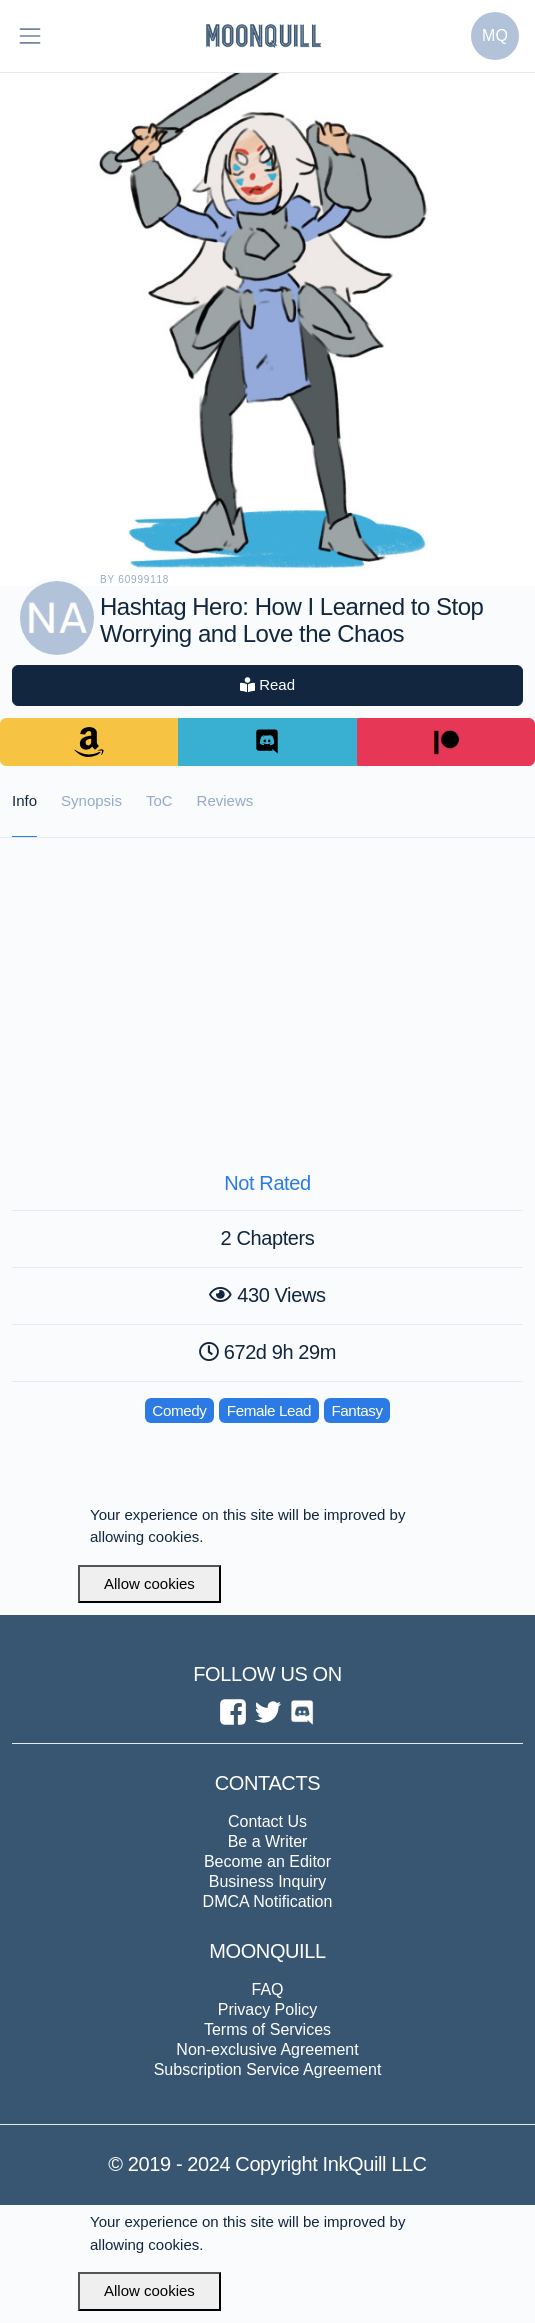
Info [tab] (24, 800)
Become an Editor (267, 1861)
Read (267, 684)
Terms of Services (267, 2029)
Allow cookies (149, 1583)
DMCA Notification (268, 1901)
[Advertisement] (267, 988)
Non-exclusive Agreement (267, 2049)
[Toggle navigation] (30, 36)
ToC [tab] (159, 800)
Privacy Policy (268, 2009)
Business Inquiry (267, 1881)
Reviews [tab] (225, 800)
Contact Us (267, 1821)
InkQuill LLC (371, 2164)
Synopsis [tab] (91, 800)
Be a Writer (268, 1841)
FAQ (267, 1989)
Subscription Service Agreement (268, 2069)
